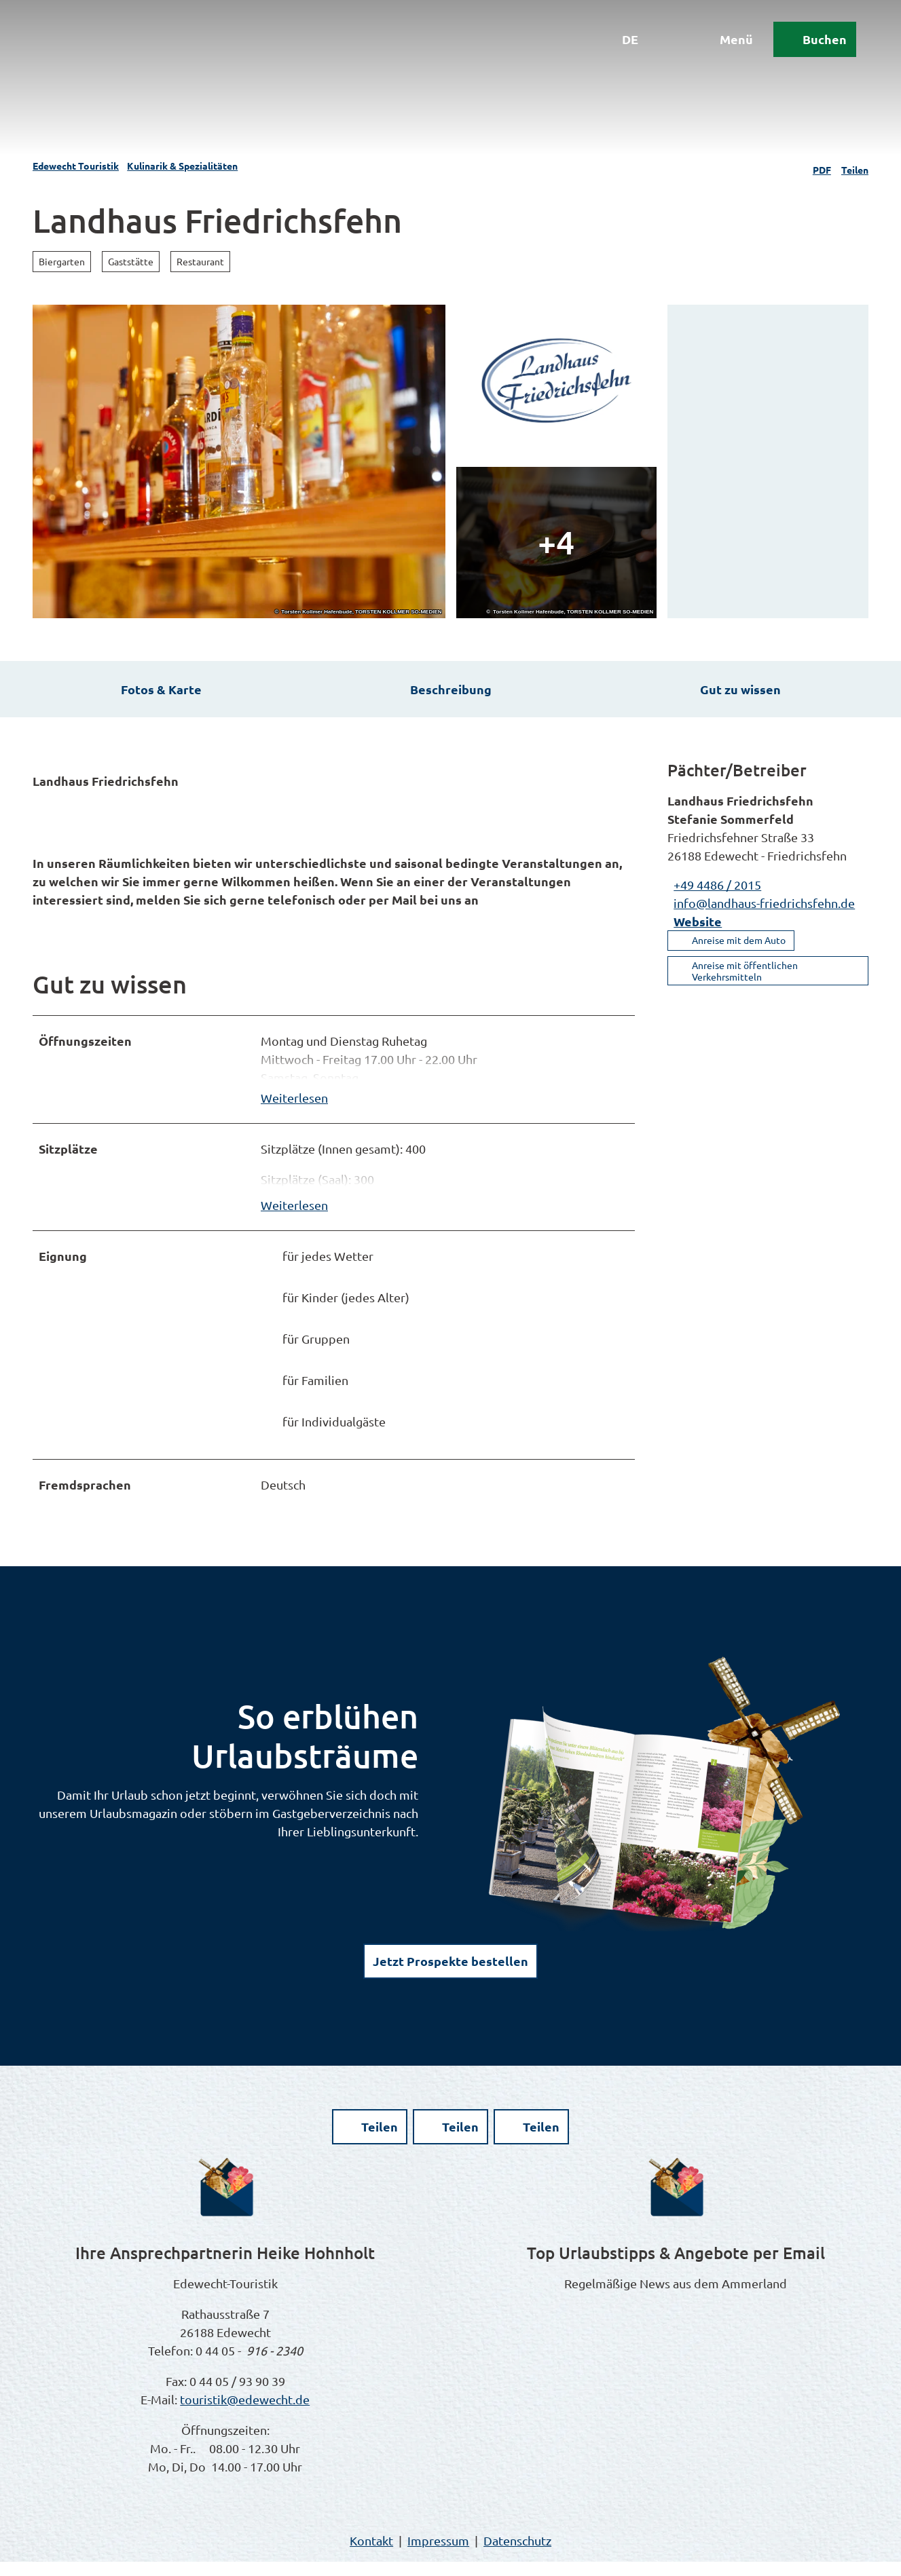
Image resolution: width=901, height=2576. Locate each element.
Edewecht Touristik (76, 165)
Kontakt (371, 2554)
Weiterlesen (294, 1104)
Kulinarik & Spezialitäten (182, 165)
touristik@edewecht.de (245, 2413)
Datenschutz (517, 2554)
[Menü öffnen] (717, 49)
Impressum (438, 2554)
